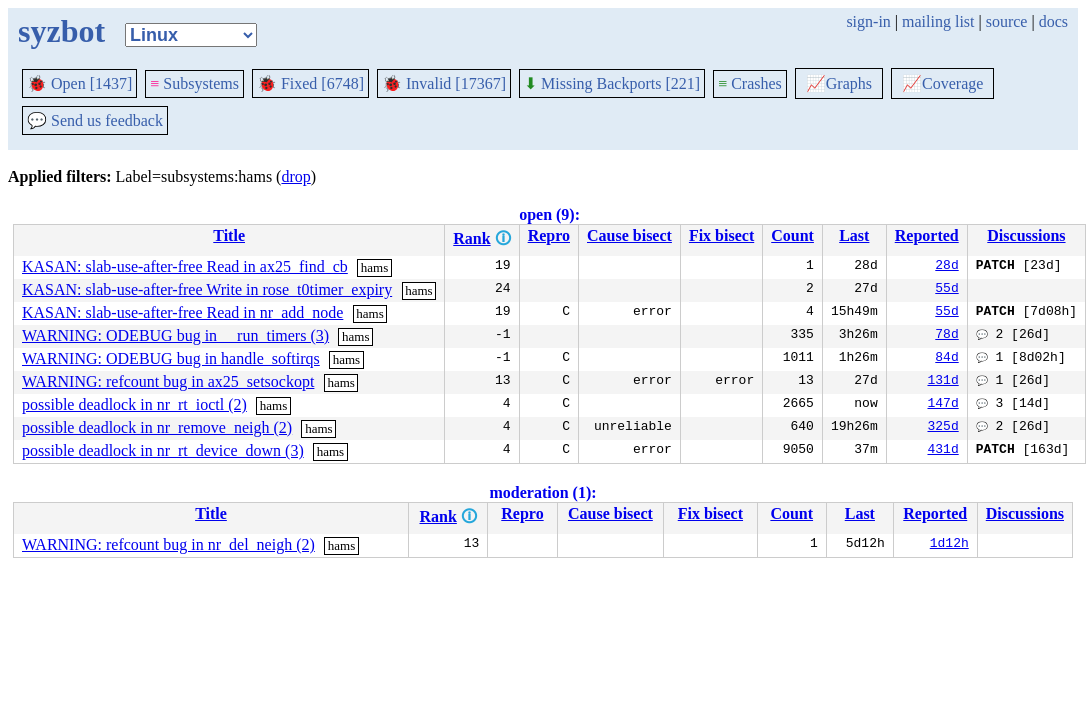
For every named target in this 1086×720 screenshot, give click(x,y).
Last (854, 235)
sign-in (868, 21)
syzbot (61, 31)
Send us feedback (95, 120)
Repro (549, 235)
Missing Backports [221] (612, 83)
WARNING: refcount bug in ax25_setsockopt (168, 381)
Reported (927, 235)
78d (946, 336)
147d (943, 405)
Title (229, 235)
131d (943, 382)
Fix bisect (721, 235)
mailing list (938, 21)
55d (946, 290)
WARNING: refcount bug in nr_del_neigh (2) (168, 544)
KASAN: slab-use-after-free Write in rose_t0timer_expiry (207, 289)
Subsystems (194, 83)
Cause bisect (629, 235)
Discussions (1026, 235)
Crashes (750, 83)
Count (792, 235)
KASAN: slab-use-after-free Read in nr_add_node (182, 312)
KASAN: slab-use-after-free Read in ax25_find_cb (185, 266)
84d (946, 359)
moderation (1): (542, 492)
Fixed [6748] (310, 83)
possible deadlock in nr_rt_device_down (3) (163, 450)
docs (1053, 21)
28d (946, 267)
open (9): (549, 214)
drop (295, 176)
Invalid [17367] (444, 83)
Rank (471, 238)
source (1007, 21)
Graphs (839, 83)
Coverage (942, 83)
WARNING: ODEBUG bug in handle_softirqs (171, 358)
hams (374, 267)
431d (943, 451)
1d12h (949, 545)
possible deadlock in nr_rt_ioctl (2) (134, 404)
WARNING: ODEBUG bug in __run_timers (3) (175, 335)
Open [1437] (79, 83)
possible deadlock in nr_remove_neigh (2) (157, 427)
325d (943, 428)
